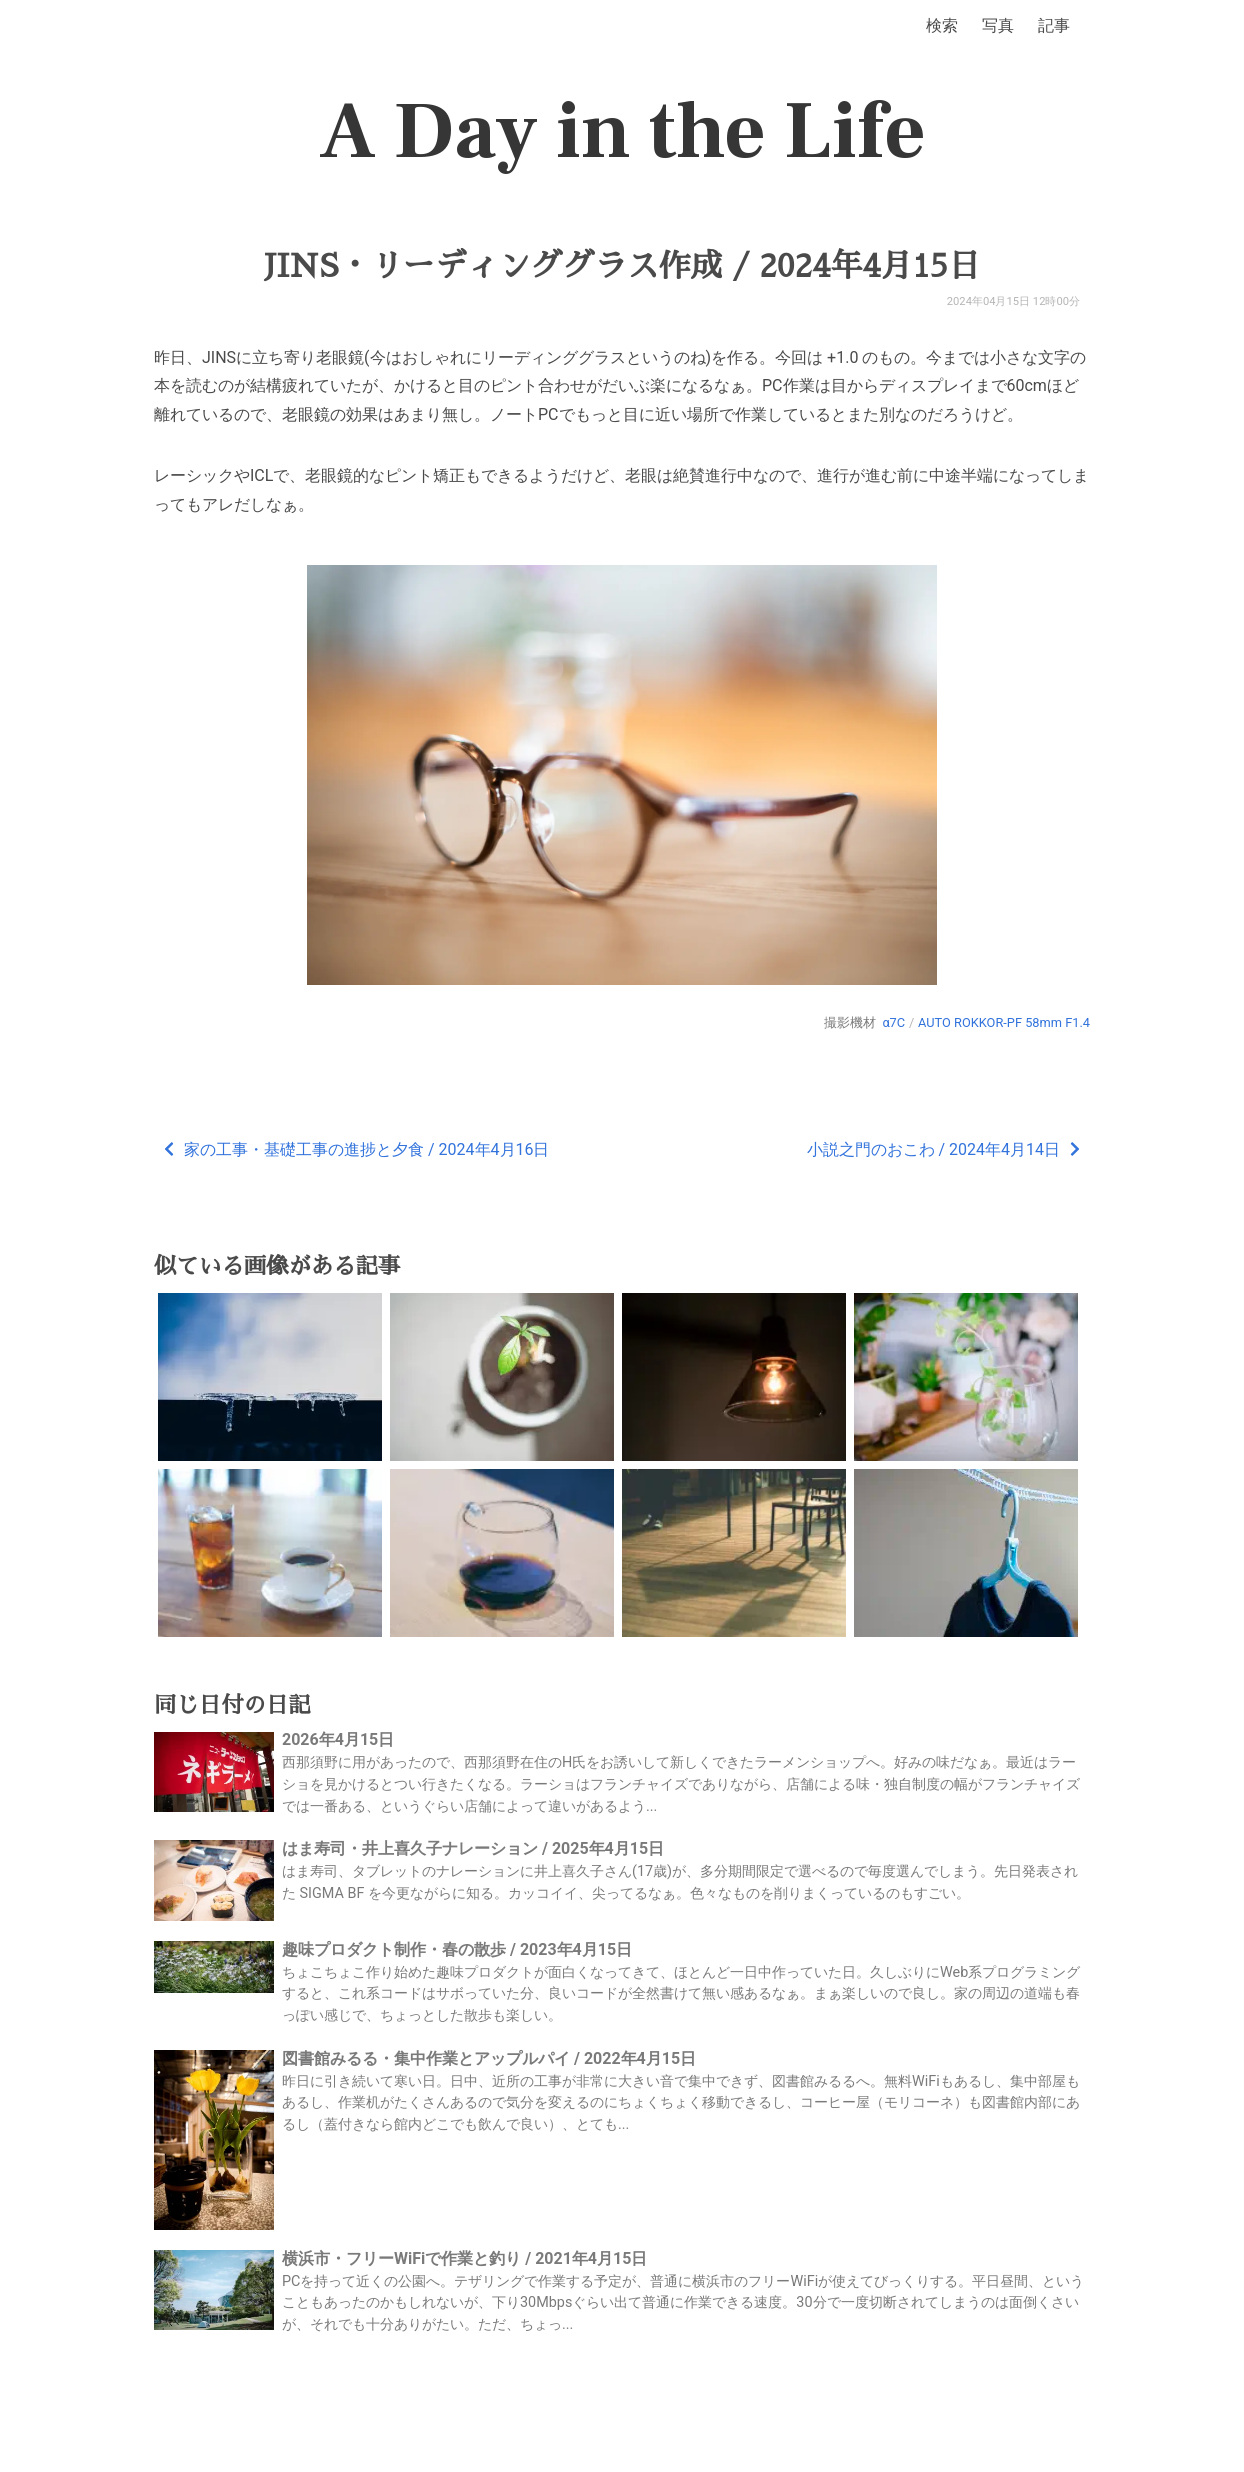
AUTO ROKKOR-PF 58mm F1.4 (1004, 1022)
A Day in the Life (622, 132)
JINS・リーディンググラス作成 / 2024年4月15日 (622, 266)
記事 (1054, 25)
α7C (893, 1022)
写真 (998, 25)
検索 (942, 25)
